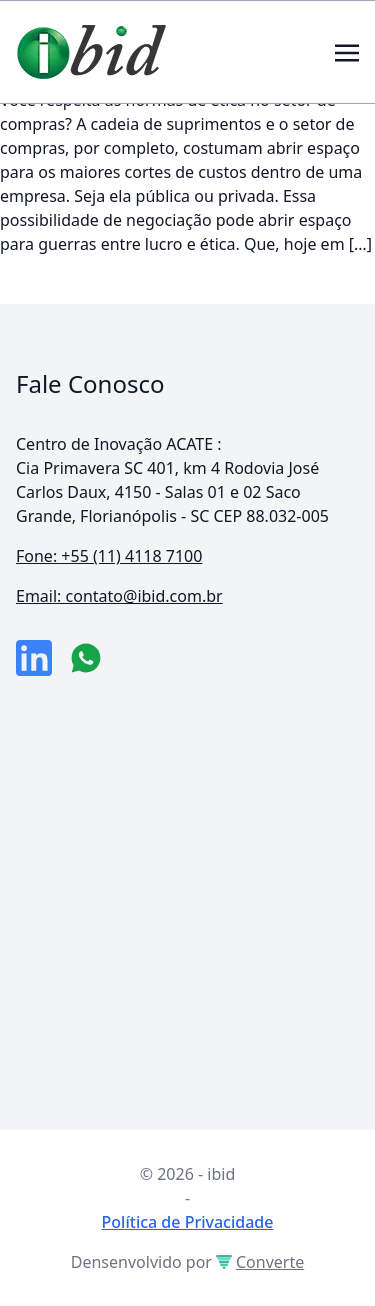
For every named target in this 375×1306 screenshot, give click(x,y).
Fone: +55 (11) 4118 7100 (109, 556)
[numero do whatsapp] (86, 658)
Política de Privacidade (188, 1222)
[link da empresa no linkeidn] (34, 658)
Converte (260, 1262)
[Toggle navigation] (347, 51)
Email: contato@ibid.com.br (119, 596)
